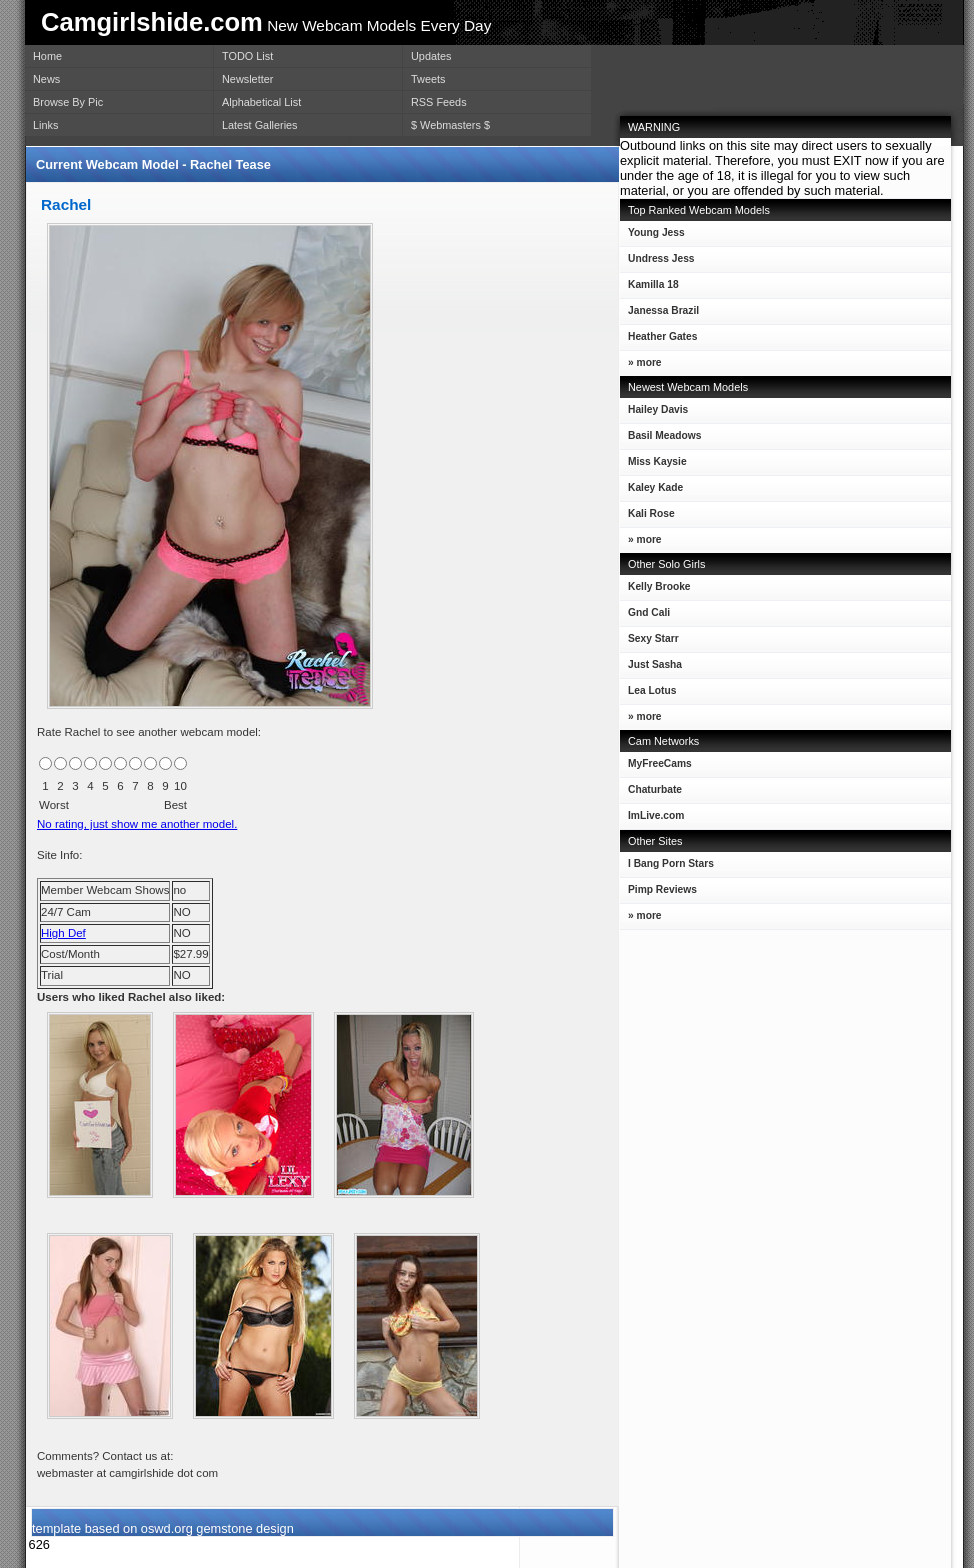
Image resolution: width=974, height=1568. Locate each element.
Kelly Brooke (655, 590)
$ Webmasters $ (450, 125)
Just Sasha (651, 668)
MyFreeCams (660, 763)
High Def (63, 933)
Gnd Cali (645, 616)
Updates (431, 56)
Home (47, 56)
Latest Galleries (260, 125)
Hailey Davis (654, 413)
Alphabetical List (261, 102)
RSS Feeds (439, 102)
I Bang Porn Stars (671, 863)
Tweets (428, 79)
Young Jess (652, 236)
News (46, 79)
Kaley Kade (651, 491)
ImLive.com (656, 815)
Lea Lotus (648, 694)
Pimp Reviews (662, 889)
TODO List (247, 56)
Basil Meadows (660, 439)
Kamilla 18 (649, 288)
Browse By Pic (68, 102)
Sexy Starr (649, 642)
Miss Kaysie (653, 465)
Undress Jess (657, 262)
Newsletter (247, 79)
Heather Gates (658, 340)
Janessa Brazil (659, 314)
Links (45, 125)
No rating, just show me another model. (137, 824)
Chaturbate (655, 789)
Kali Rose (647, 517)
